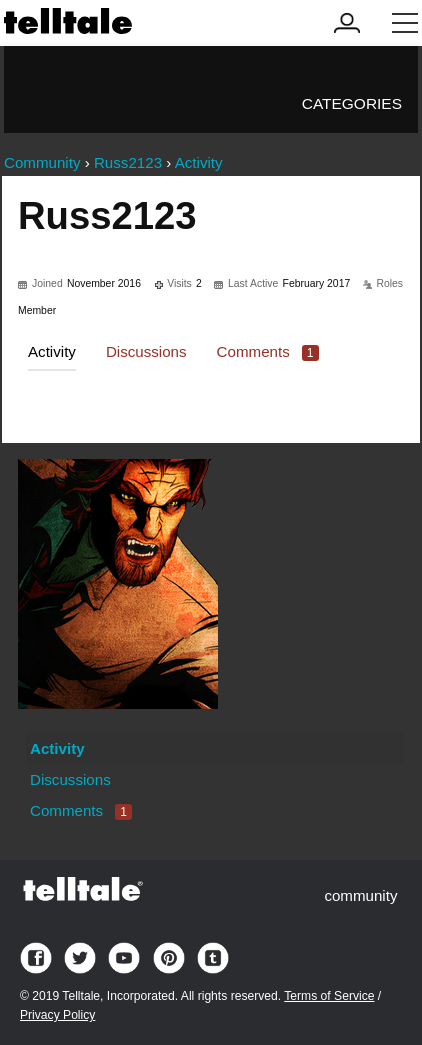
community (360, 895)
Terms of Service (329, 996)
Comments (268, 351)
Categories (352, 103)
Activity (52, 351)
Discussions (146, 351)
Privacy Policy (57, 1015)
